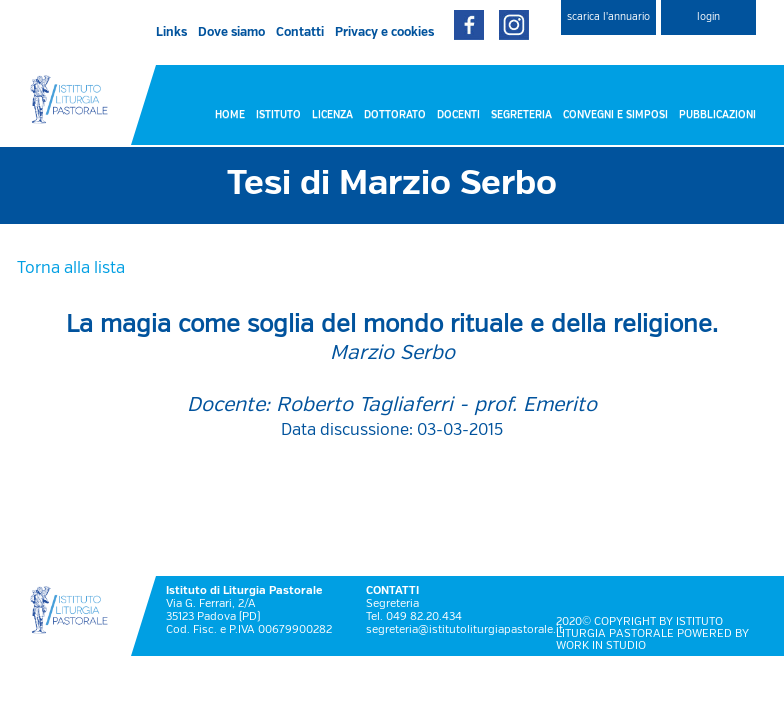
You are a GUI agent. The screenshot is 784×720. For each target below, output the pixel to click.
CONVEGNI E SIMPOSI (615, 115)
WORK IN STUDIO (601, 645)
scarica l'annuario (608, 17)
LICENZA (332, 115)
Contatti (300, 33)
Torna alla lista (71, 269)
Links (171, 33)
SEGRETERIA (521, 115)
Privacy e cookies (384, 33)
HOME (230, 115)
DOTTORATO (395, 115)
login (708, 17)
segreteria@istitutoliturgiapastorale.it (464, 629)
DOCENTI (458, 115)
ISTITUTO (278, 115)
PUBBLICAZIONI (717, 115)
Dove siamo (231, 33)
